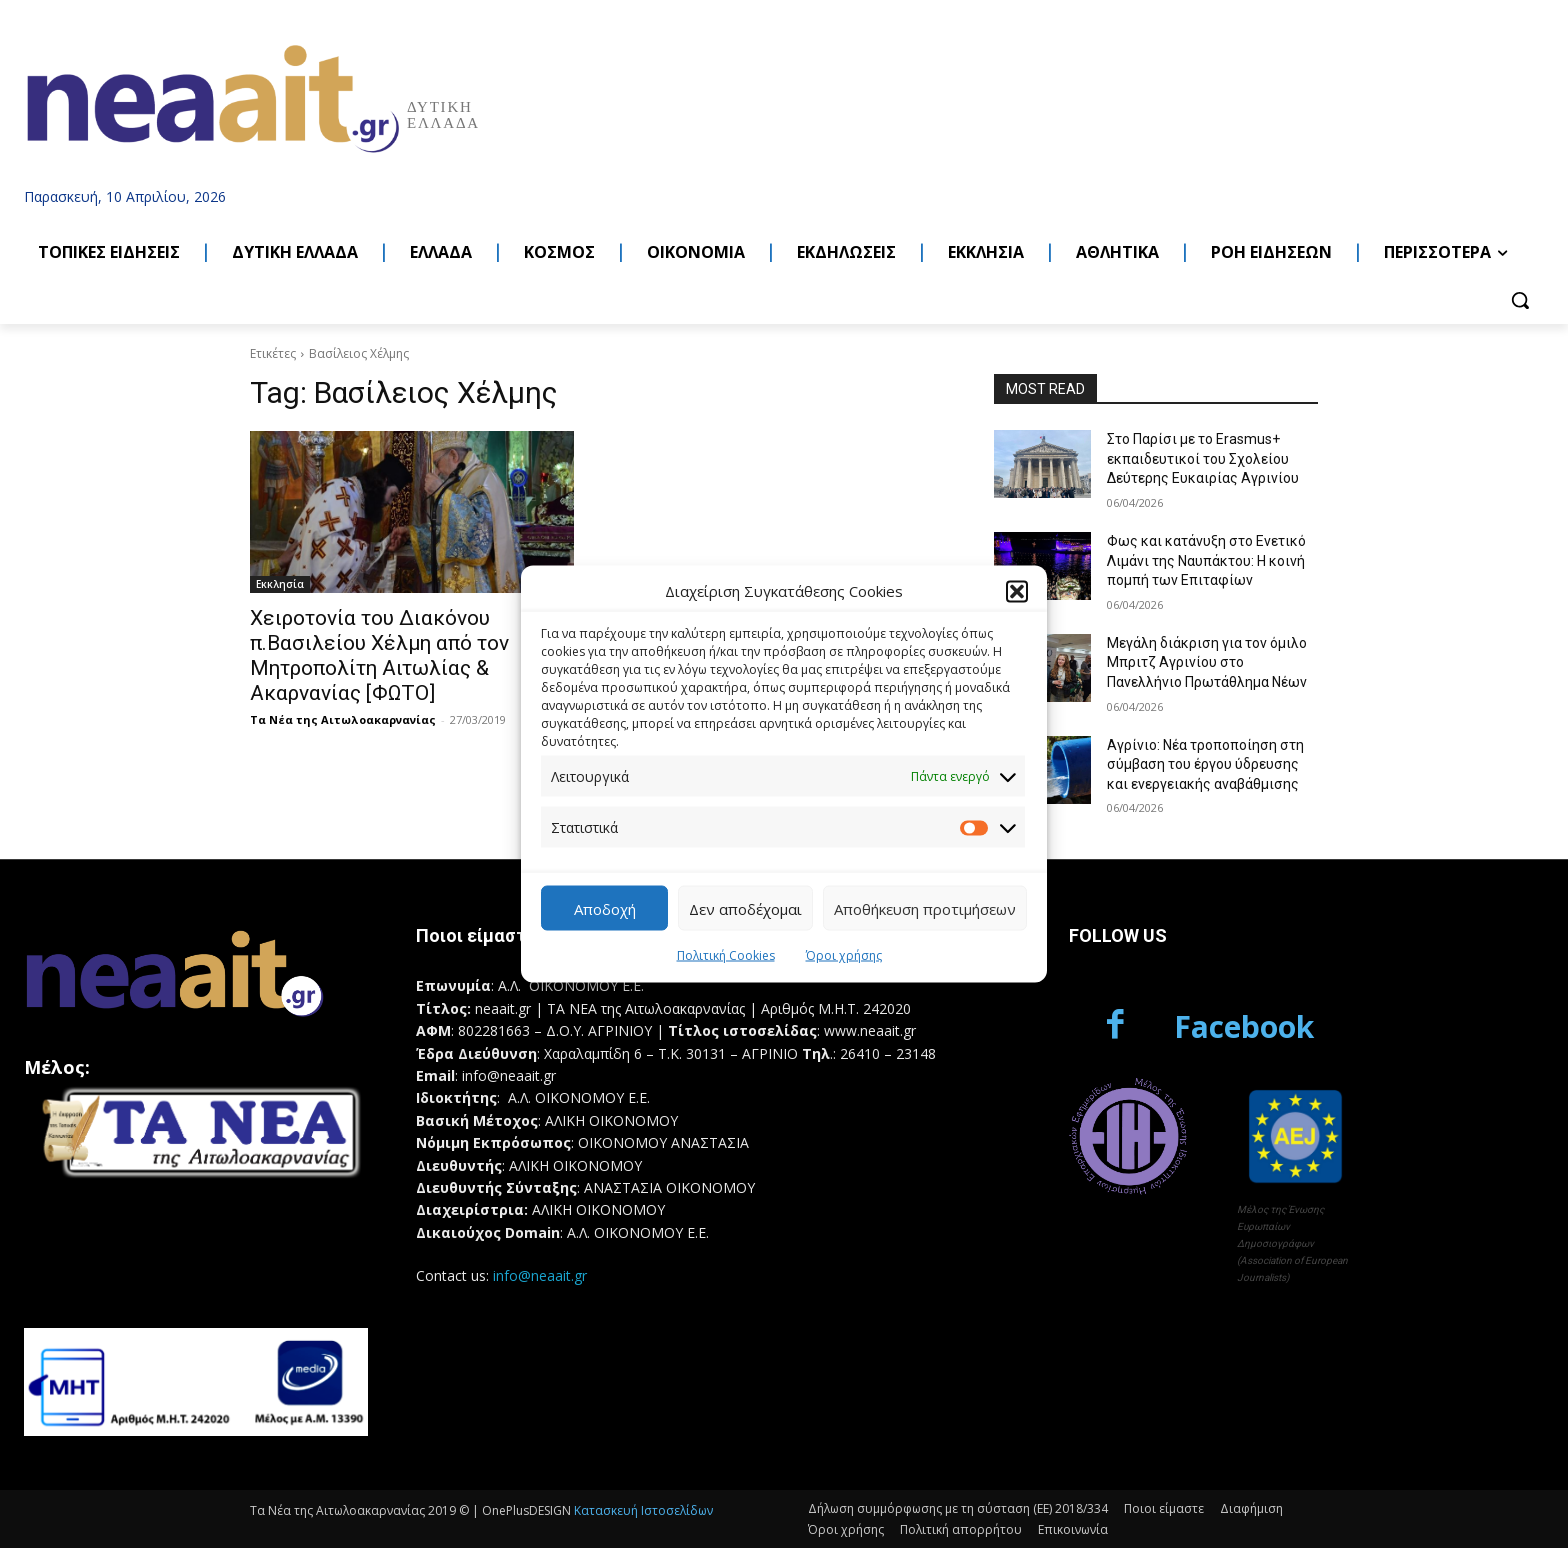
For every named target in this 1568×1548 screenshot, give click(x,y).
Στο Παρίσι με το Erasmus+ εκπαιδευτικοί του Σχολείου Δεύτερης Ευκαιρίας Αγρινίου (1203, 458)
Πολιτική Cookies (726, 955)
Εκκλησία (280, 584)
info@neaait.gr (540, 1275)
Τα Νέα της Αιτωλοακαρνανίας (343, 719)
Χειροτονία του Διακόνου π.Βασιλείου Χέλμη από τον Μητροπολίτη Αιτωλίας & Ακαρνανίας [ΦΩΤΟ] (379, 655)
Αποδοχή (605, 908)
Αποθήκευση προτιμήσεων (925, 908)
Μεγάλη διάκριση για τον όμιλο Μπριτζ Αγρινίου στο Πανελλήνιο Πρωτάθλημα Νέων (1207, 662)
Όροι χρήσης (844, 955)
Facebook (1244, 1026)
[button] (1017, 591)
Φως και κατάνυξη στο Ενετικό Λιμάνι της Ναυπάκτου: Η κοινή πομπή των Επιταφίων (1206, 560)
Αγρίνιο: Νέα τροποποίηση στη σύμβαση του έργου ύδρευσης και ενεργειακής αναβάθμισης (1205, 764)
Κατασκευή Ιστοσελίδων (643, 1510)
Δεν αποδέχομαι (745, 908)
